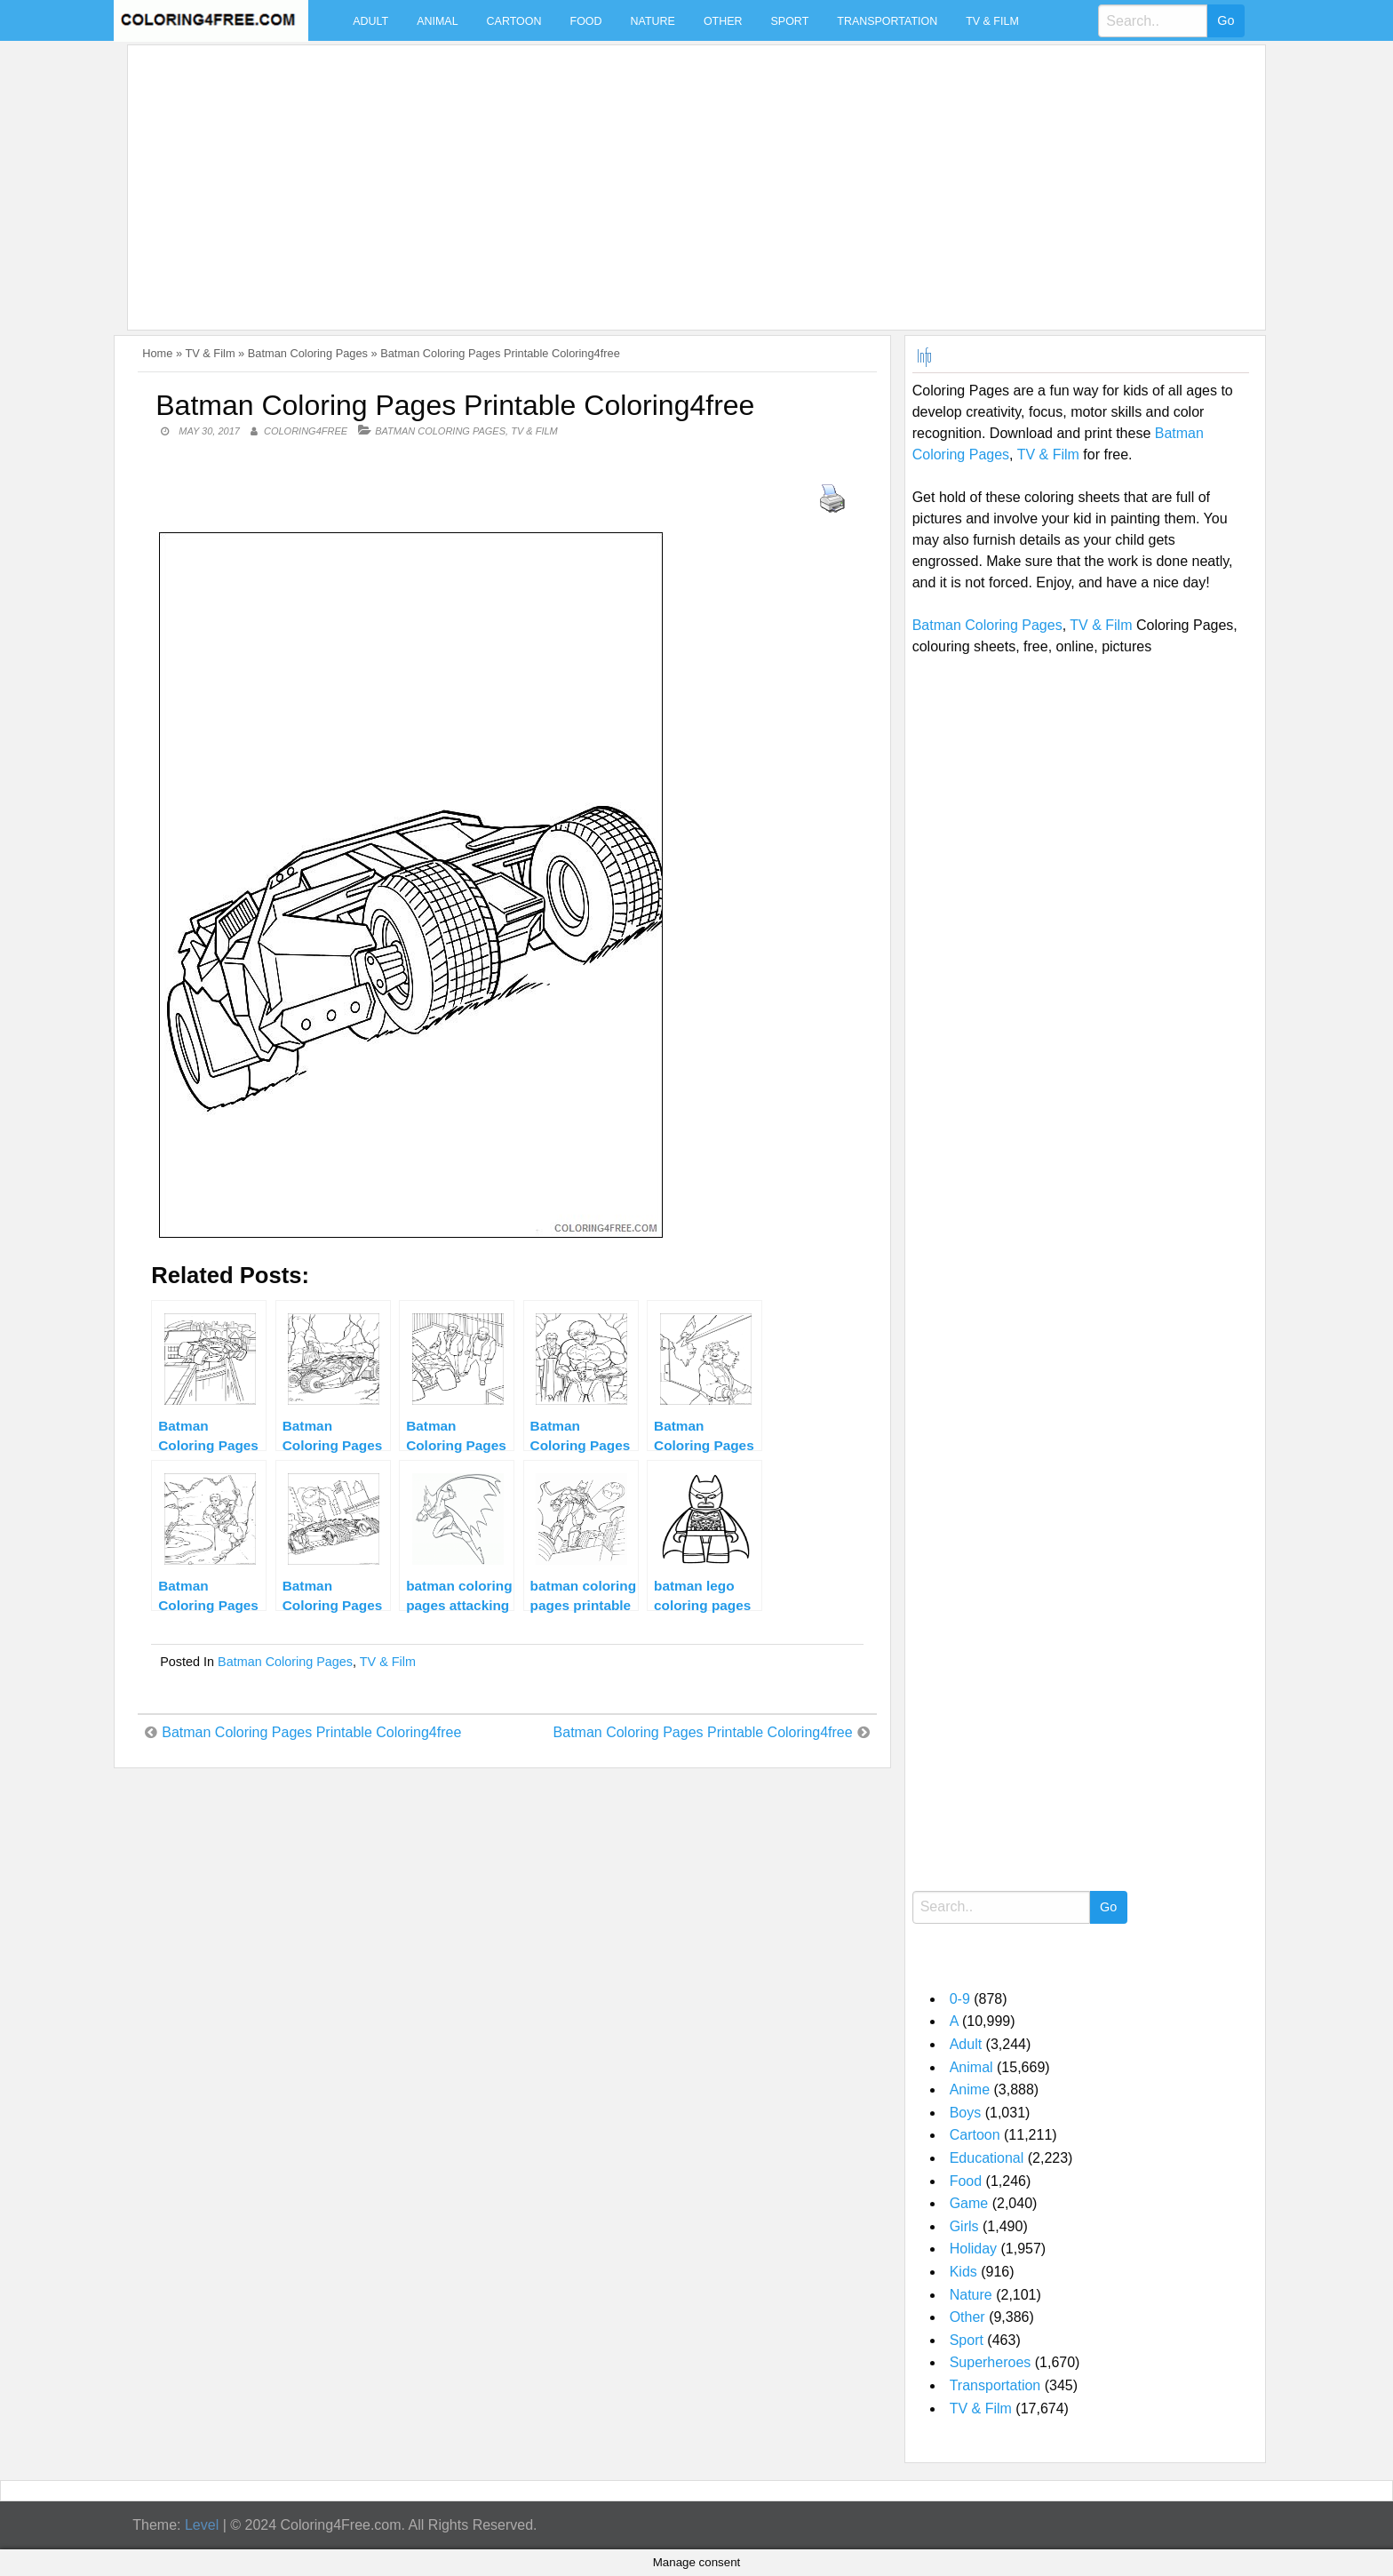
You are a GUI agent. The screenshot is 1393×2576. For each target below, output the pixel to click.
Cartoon (514, 21)
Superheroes (990, 2362)
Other (723, 21)
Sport (790, 21)
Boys (966, 2112)
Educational (987, 2157)
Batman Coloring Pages (308, 353)
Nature (653, 21)
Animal (437, 21)
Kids (963, 2271)
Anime (970, 2089)
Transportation (887, 21)
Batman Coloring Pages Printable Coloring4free (311, 1732)
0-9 (960, 1998)
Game (969, 2203)
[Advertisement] (668, 176)
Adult (370, 21)
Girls (964, 2226)
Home (157, 353)
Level (202, 2524)
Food (586, 21)
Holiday (973, 2248)
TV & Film (992, 21)
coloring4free (305, 431)
